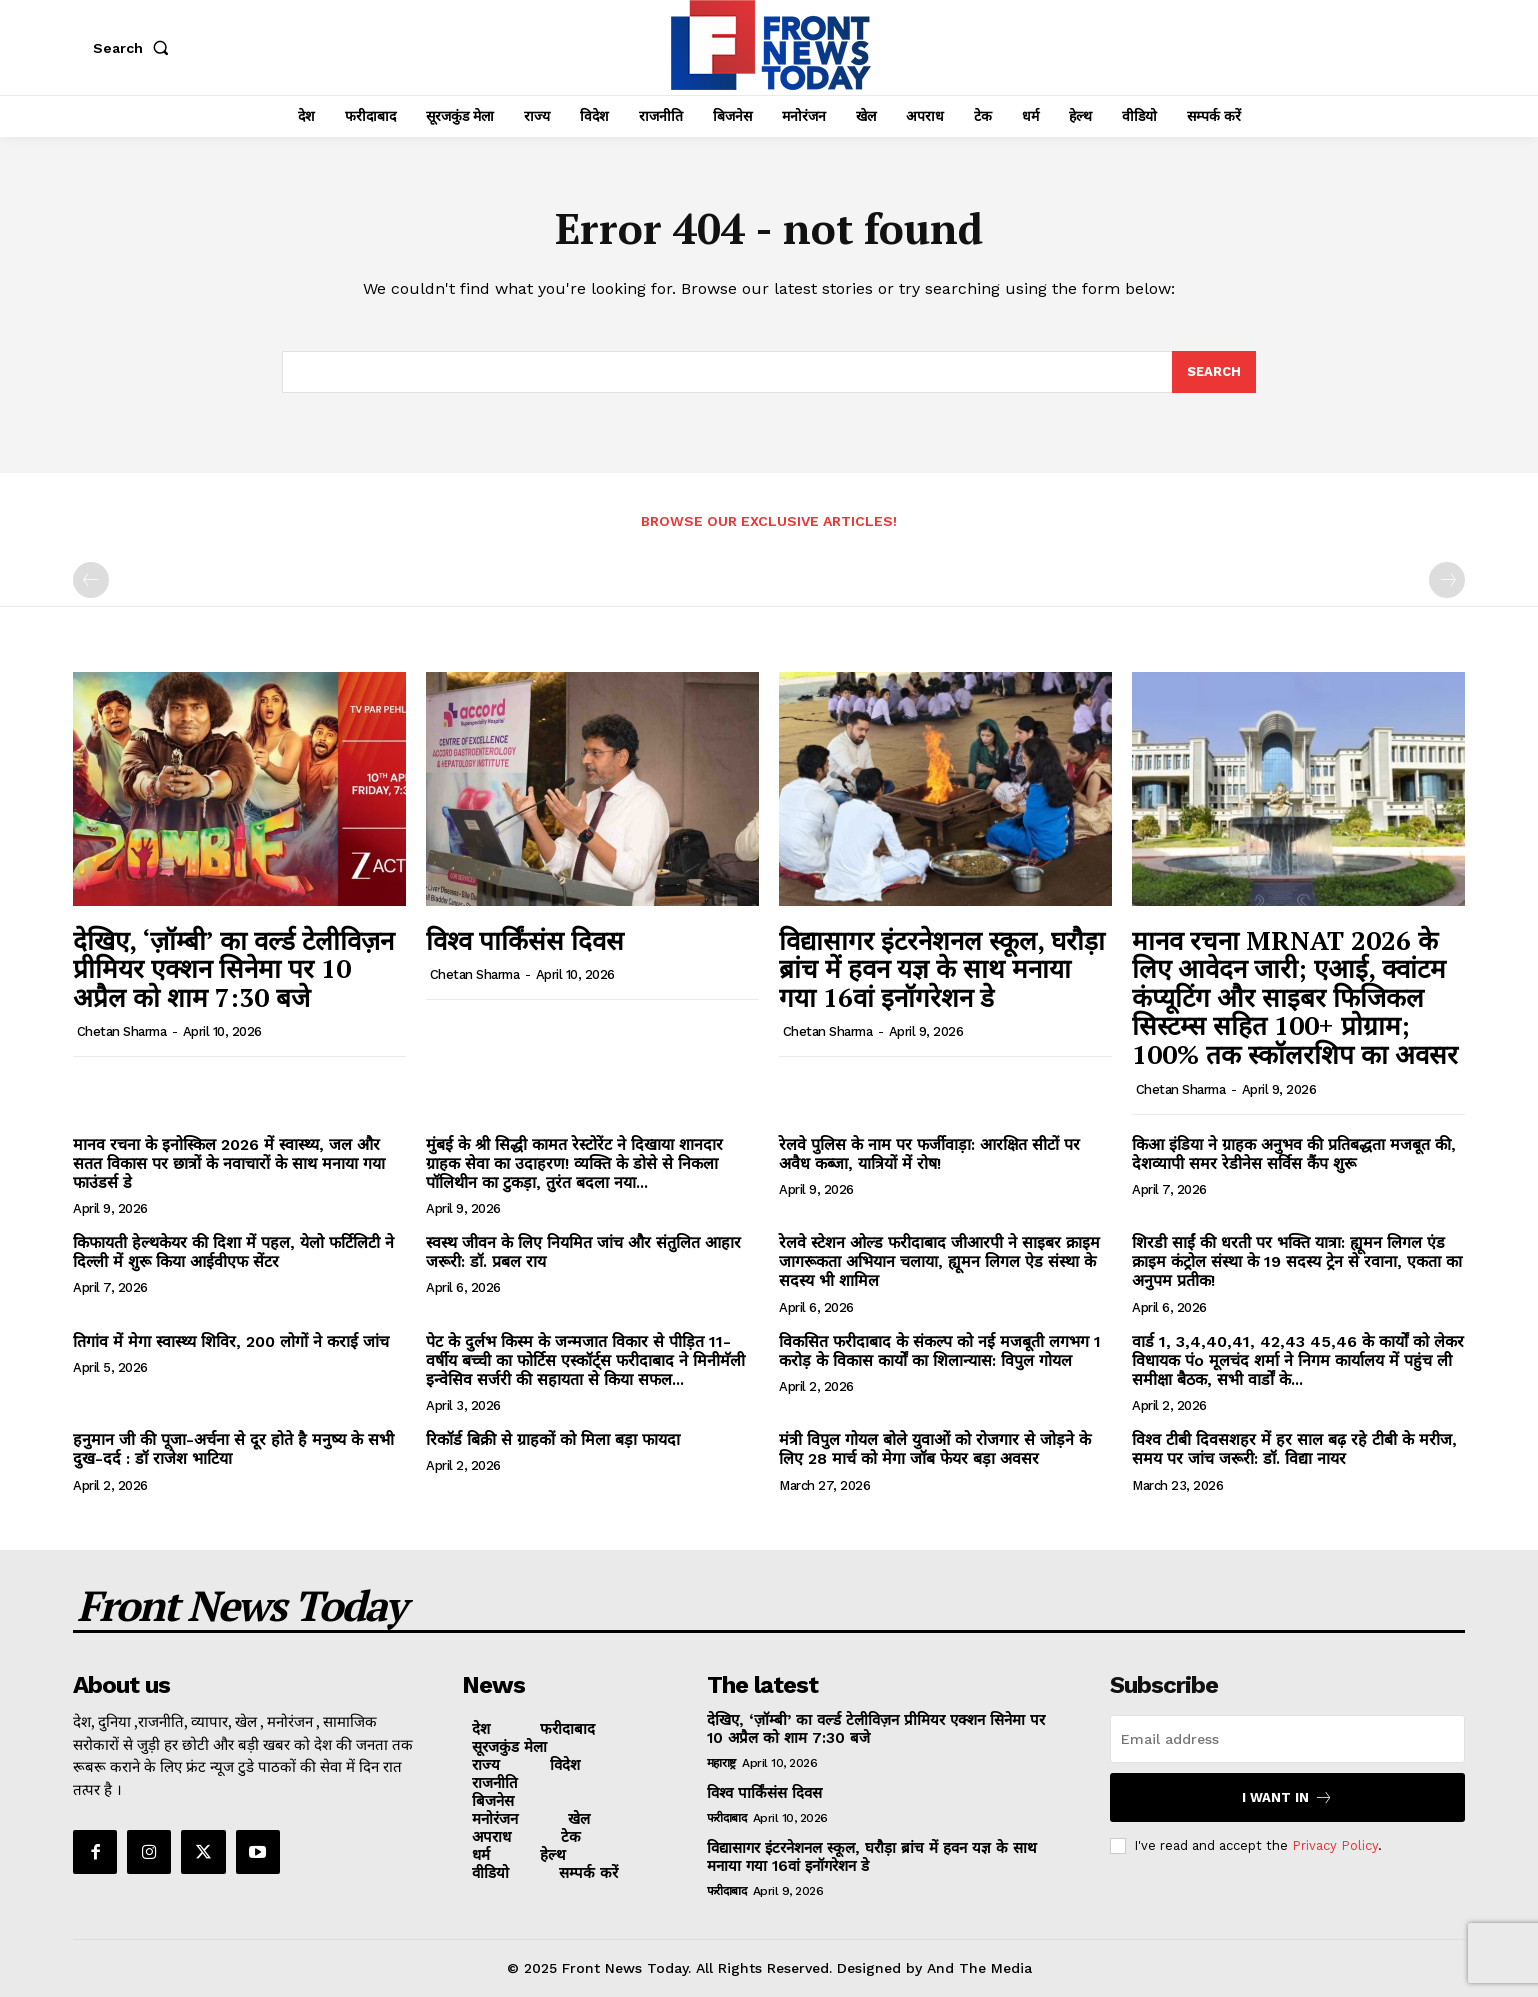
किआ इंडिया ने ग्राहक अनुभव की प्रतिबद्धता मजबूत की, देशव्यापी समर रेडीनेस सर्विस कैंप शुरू (1294, 1154)
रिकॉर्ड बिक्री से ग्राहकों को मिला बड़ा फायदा (553, 1439)
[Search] (1214, 372)
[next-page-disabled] (1447, 581)
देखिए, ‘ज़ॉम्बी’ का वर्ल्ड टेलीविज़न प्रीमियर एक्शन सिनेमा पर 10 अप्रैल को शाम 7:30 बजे (233, 968)
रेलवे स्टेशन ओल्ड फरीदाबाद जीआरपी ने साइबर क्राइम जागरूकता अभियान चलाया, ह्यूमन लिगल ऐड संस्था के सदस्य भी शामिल (939, 1261)
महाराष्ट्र (721, 1763)
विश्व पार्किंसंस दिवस (525, 940)
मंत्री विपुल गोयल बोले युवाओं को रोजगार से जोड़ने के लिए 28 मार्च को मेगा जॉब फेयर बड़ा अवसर (935, 1449)
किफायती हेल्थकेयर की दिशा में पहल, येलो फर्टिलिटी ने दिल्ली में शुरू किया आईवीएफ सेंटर (233, 1252)
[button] (135, 48)
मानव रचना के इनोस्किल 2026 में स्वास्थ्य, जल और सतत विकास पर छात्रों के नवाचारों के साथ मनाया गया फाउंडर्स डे (229, 1163)
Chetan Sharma (122, 1031)
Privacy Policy (1335, 1845)
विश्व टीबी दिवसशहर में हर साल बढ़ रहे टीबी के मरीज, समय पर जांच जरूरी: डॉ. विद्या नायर (1294, 1449)
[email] (1287, 1739)
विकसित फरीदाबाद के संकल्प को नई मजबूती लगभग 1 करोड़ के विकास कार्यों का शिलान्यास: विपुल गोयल (940, 1351)
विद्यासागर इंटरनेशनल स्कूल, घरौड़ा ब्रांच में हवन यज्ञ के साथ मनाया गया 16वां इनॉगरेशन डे (942, 968)
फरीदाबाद (727, 1818)
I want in (1287, 1797)
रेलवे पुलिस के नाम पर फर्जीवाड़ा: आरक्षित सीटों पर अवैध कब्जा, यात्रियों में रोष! (929, 1154)
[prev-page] (91, 581)
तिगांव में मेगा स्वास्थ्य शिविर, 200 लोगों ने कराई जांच (231, 1341)
